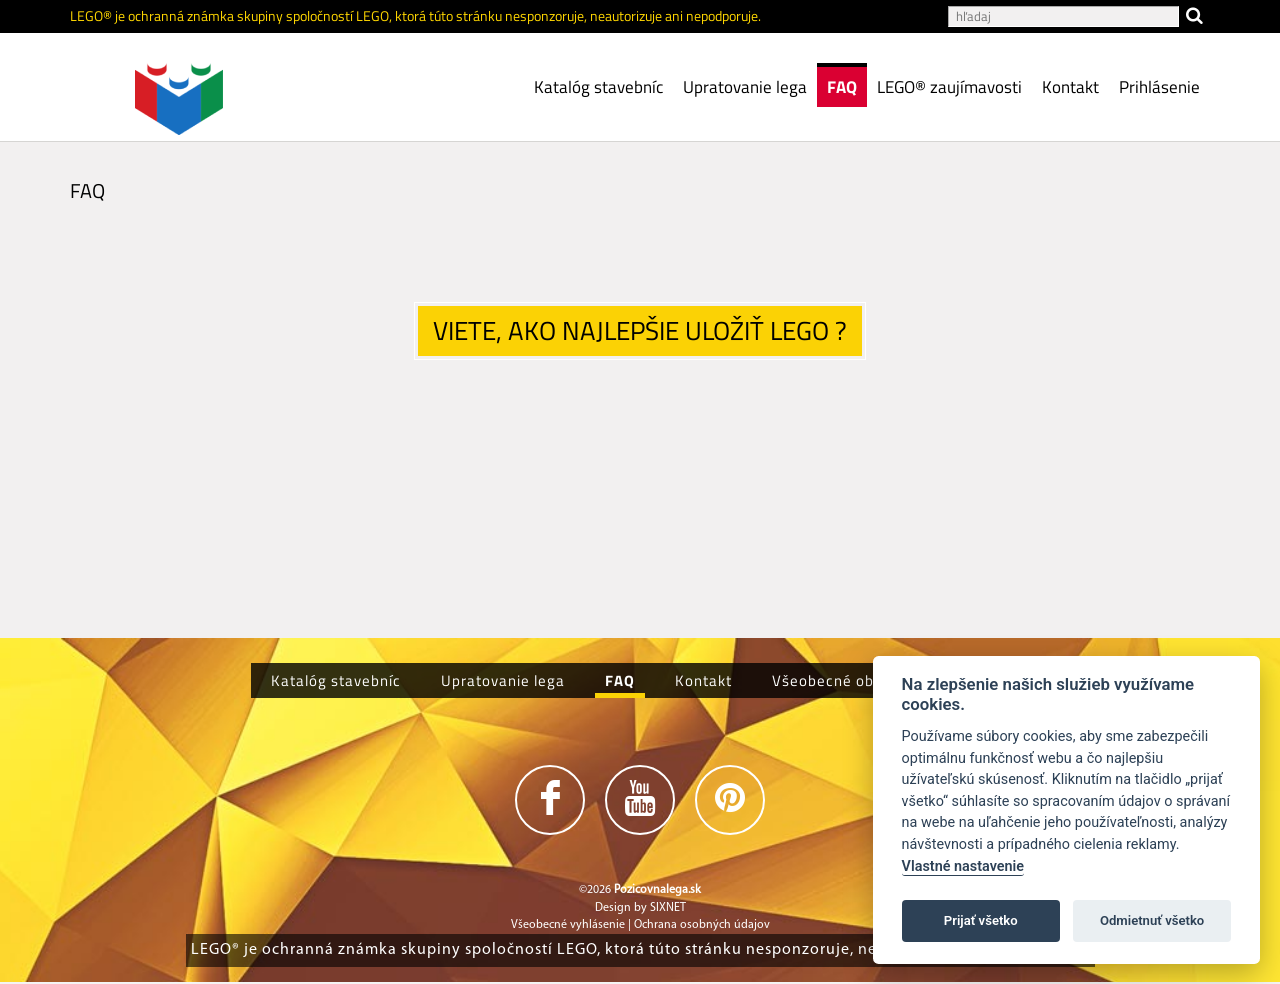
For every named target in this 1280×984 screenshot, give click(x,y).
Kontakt (1070, 87)
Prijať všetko (981, 920)
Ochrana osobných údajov (702, 925)
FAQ (842, 87)
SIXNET (668, 908)
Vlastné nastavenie (963, 866)
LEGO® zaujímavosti (949, 87)
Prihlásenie (1159, 87)
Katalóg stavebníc (598, 87)
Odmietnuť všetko (1152, 920)
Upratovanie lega (745, 87)
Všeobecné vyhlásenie (568, 925)
